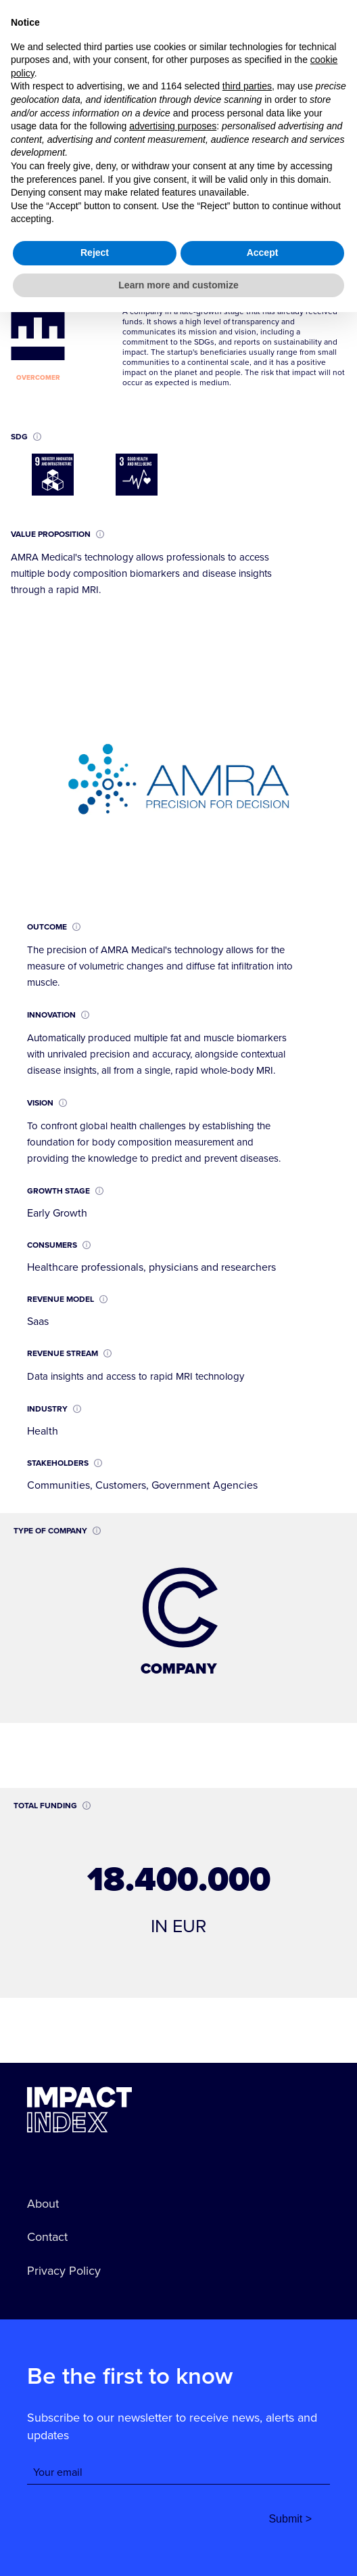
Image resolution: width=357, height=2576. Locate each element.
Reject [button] (94, 2516)
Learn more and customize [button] (178, 2548)
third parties (247, 2349)
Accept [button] (263, 2516)
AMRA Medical (143, 140)
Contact (47, 2236)
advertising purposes (172, 2389)
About (43, 2203)
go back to (65, 50)
